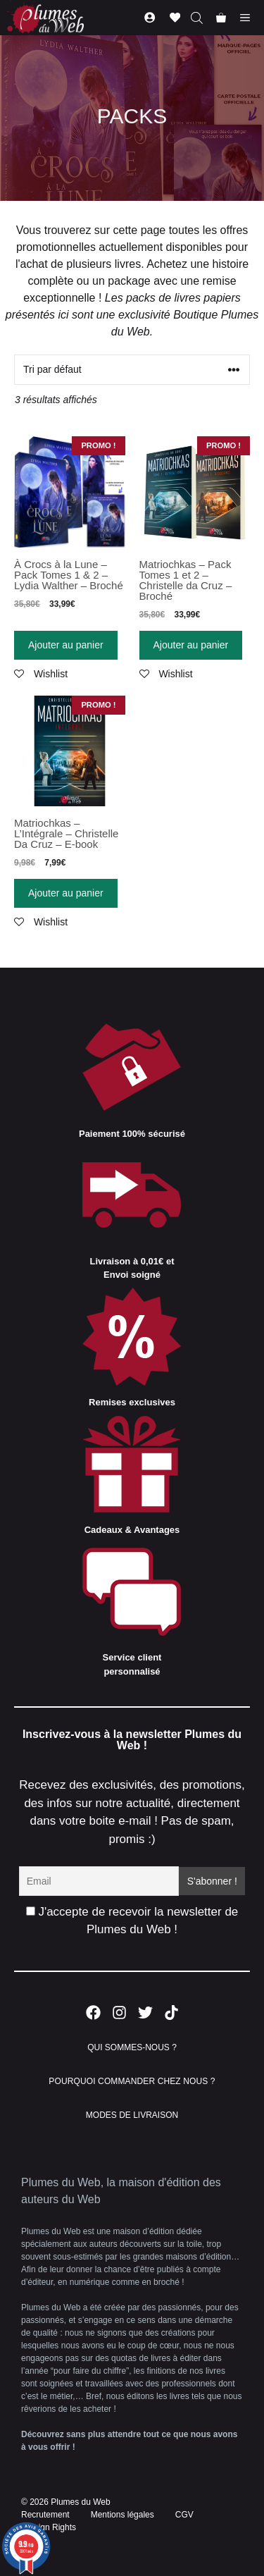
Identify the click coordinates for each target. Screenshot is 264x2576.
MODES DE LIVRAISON (132, 2115)
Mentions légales (122, 2515)
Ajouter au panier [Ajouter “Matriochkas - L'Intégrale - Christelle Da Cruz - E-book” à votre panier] (65, 893)
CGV (184, 2515)
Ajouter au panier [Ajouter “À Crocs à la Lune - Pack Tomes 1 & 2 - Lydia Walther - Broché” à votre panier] (65, 645)
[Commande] (132, 370)
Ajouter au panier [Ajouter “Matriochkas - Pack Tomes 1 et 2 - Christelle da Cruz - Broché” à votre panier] (191, 645)
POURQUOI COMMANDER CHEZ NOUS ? (132, 2081)
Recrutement (45, 2515)
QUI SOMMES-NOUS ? (132, 2047)
